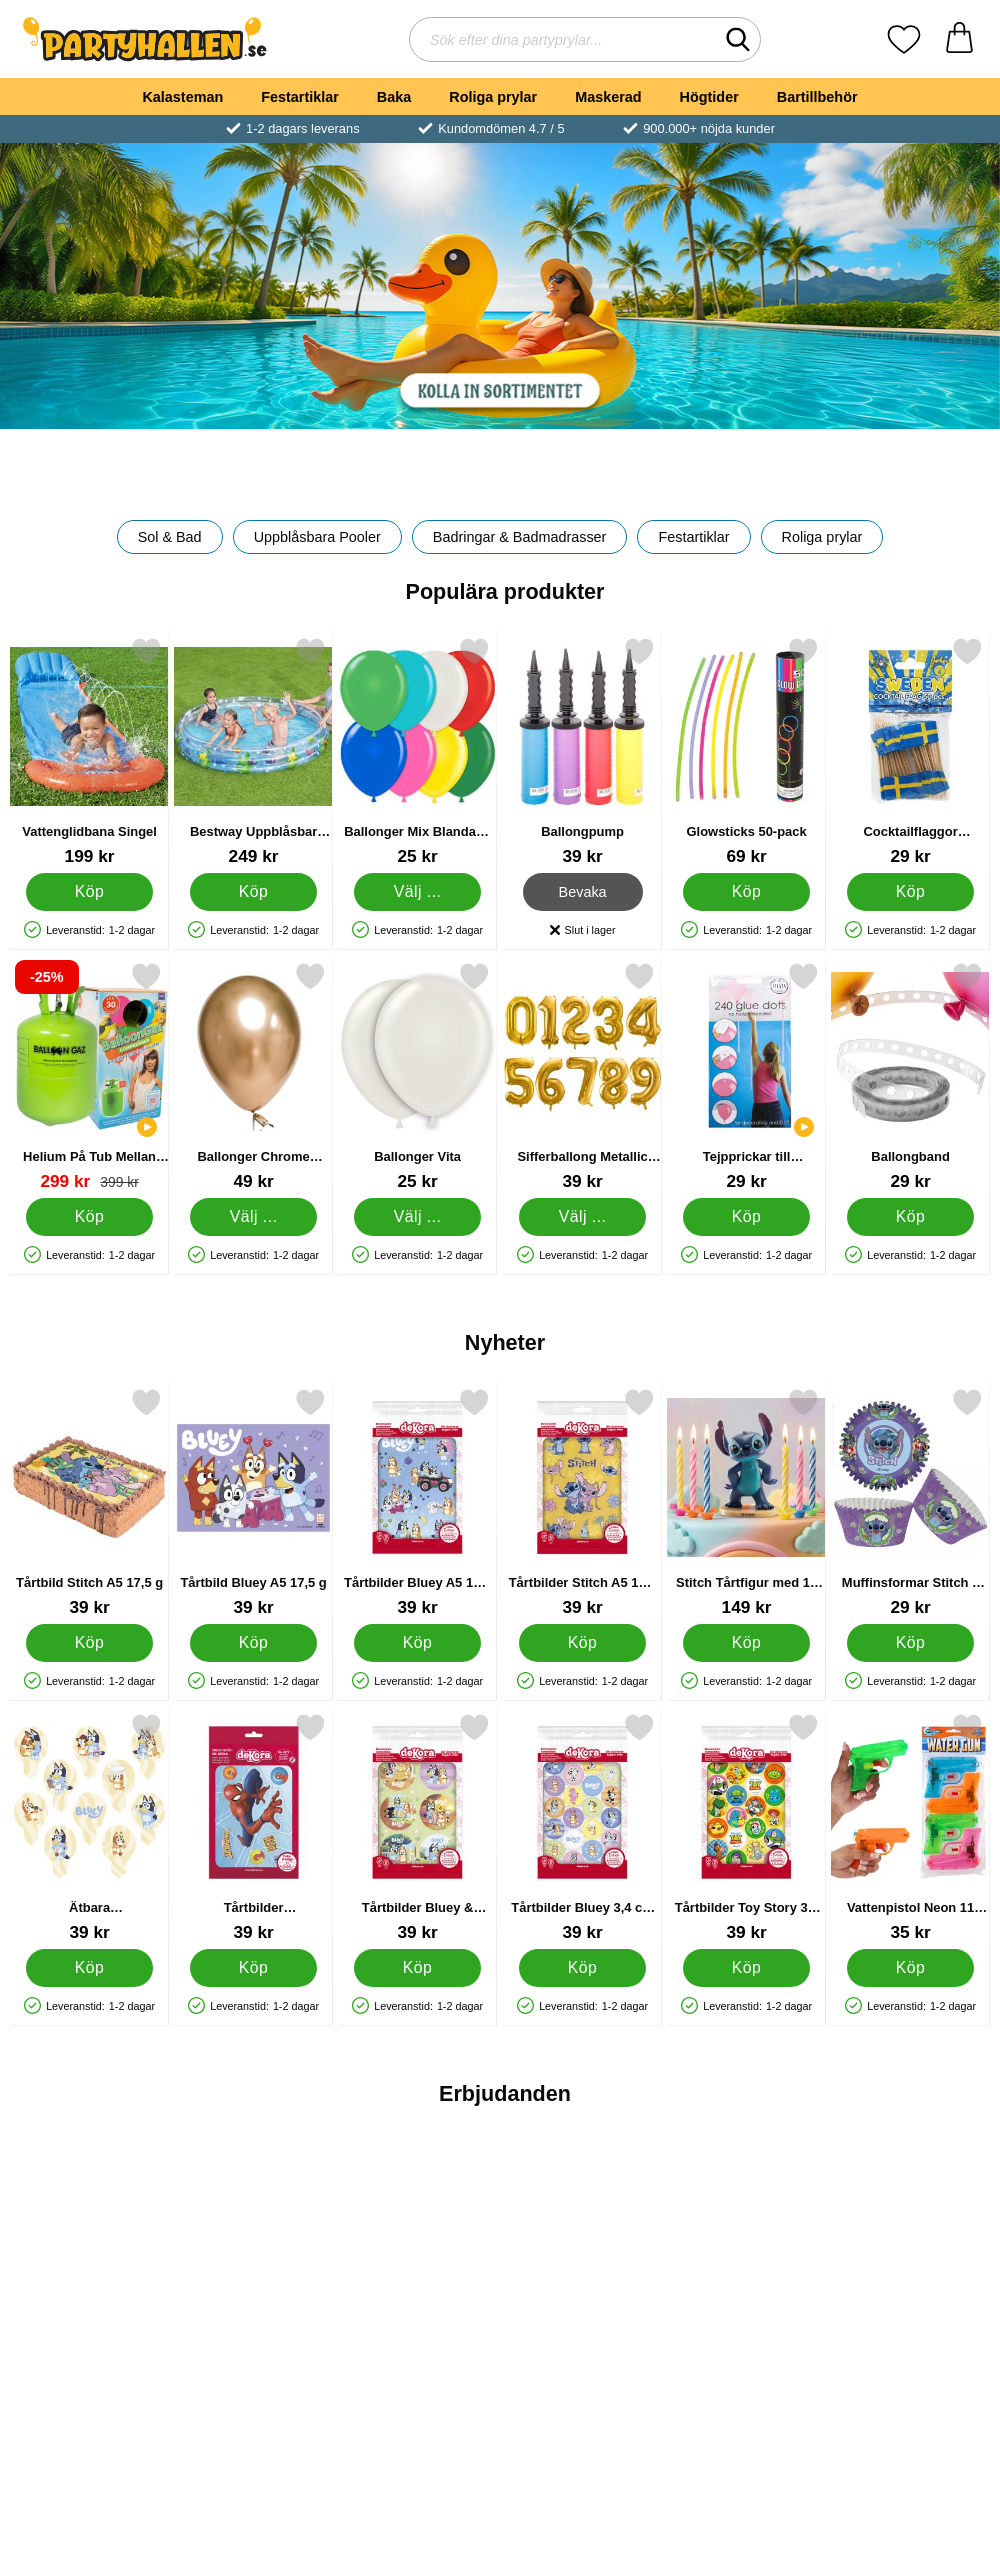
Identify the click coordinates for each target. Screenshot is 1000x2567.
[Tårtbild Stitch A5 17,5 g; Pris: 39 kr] (89, 1502)
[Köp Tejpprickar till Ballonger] (746, 1217)
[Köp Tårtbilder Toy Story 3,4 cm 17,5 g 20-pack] (746, 1968)
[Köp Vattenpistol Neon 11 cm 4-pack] (910, 1968)
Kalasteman (182, 97)
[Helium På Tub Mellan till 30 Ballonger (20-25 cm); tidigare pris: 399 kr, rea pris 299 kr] (89, 1076)
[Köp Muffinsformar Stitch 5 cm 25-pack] (910, 1643)
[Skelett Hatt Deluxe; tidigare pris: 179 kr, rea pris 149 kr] (253, 2253)
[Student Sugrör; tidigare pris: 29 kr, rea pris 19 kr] (582, 2253)
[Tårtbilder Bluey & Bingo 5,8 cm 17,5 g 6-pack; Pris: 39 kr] (417, 1827)
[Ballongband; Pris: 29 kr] (910, 1076)
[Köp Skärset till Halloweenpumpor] (910, 2394)
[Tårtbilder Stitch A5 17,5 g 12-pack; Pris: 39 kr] (582, 1502)
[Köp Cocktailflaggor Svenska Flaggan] (910, 892)
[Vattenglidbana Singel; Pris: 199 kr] (89, 751)
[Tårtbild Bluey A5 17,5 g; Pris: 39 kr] (253, 1502)
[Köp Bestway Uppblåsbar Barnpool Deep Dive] (253, 892)
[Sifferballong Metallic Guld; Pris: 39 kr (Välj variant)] (582, 1076)
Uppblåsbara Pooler (317, 537)
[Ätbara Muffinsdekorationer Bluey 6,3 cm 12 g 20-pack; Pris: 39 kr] (89, 1827)
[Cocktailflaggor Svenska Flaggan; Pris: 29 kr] (910, 751)
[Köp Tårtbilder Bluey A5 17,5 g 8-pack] (417, 1643)
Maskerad (608, 97)
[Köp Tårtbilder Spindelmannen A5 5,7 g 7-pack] (253, 1968)
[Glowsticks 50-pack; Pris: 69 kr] (746, 751)
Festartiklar (300, 97)
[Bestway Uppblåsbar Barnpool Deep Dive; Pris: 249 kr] (253, 751)
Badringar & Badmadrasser (520, 537)
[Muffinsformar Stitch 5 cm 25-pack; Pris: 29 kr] (910, 1502)
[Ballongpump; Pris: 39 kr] (582, 751)
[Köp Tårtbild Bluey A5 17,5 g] (253, 1643)
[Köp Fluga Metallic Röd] (89, 2394)
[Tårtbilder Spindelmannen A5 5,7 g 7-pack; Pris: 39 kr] (253, 1827)
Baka (394, 97)
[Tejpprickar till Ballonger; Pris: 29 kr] (746, 1076)
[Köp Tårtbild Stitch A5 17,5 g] (89, 1643)
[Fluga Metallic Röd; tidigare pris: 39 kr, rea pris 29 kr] (89, 2253)
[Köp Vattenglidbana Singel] (89, 892)
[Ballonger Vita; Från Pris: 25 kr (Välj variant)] (417, 1076)
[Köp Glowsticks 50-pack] (746, 892)
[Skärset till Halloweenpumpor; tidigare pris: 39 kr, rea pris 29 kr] (910, 2253)
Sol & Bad (170, 537)
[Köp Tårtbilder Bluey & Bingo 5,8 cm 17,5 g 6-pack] (417, 1968)
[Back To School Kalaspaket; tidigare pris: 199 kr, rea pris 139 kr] (417, 2253)
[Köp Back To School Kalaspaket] (417, 2394)
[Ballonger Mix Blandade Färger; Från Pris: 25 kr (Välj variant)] (417, 751)
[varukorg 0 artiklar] (959, 39)
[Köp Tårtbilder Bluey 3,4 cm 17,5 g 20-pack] (581, 1968)
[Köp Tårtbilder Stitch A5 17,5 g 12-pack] (581, 1643)
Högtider (709, 97)
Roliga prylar (493, 97)
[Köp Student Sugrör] (581, 2394)
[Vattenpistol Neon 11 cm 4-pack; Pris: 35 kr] (910, 1827)
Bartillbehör (817, 97)
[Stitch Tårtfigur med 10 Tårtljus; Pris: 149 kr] (746, 1502)
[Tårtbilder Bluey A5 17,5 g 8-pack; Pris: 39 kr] (417, 1502)
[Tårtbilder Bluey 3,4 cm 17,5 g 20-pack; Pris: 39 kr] (582, 1827)
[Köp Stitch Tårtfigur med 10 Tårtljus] (746, 1643)
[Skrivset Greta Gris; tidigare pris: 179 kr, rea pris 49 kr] (746, 2253)
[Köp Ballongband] (910, 1217)
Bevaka (582, 892)
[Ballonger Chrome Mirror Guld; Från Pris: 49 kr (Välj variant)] (253, 1076)
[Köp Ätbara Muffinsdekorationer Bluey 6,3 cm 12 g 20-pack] (89, 1968)
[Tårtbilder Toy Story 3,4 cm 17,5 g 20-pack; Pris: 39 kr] (746, 1827)
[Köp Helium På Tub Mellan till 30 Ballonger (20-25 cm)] (89, 1217)
